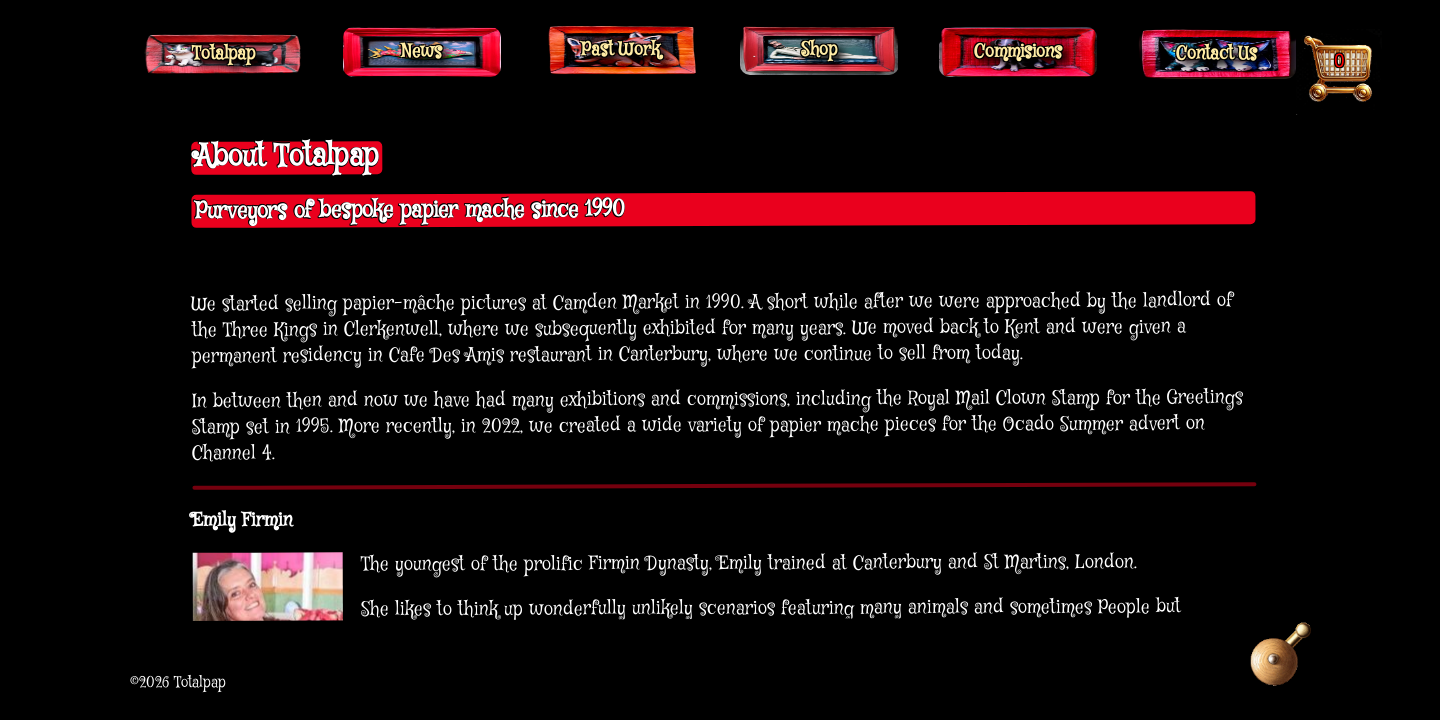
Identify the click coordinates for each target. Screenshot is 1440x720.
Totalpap (223, 54)
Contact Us (1216, 54)
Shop (819, 50)
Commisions (1018, 52)
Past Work (620, 50)
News (421, 52)
